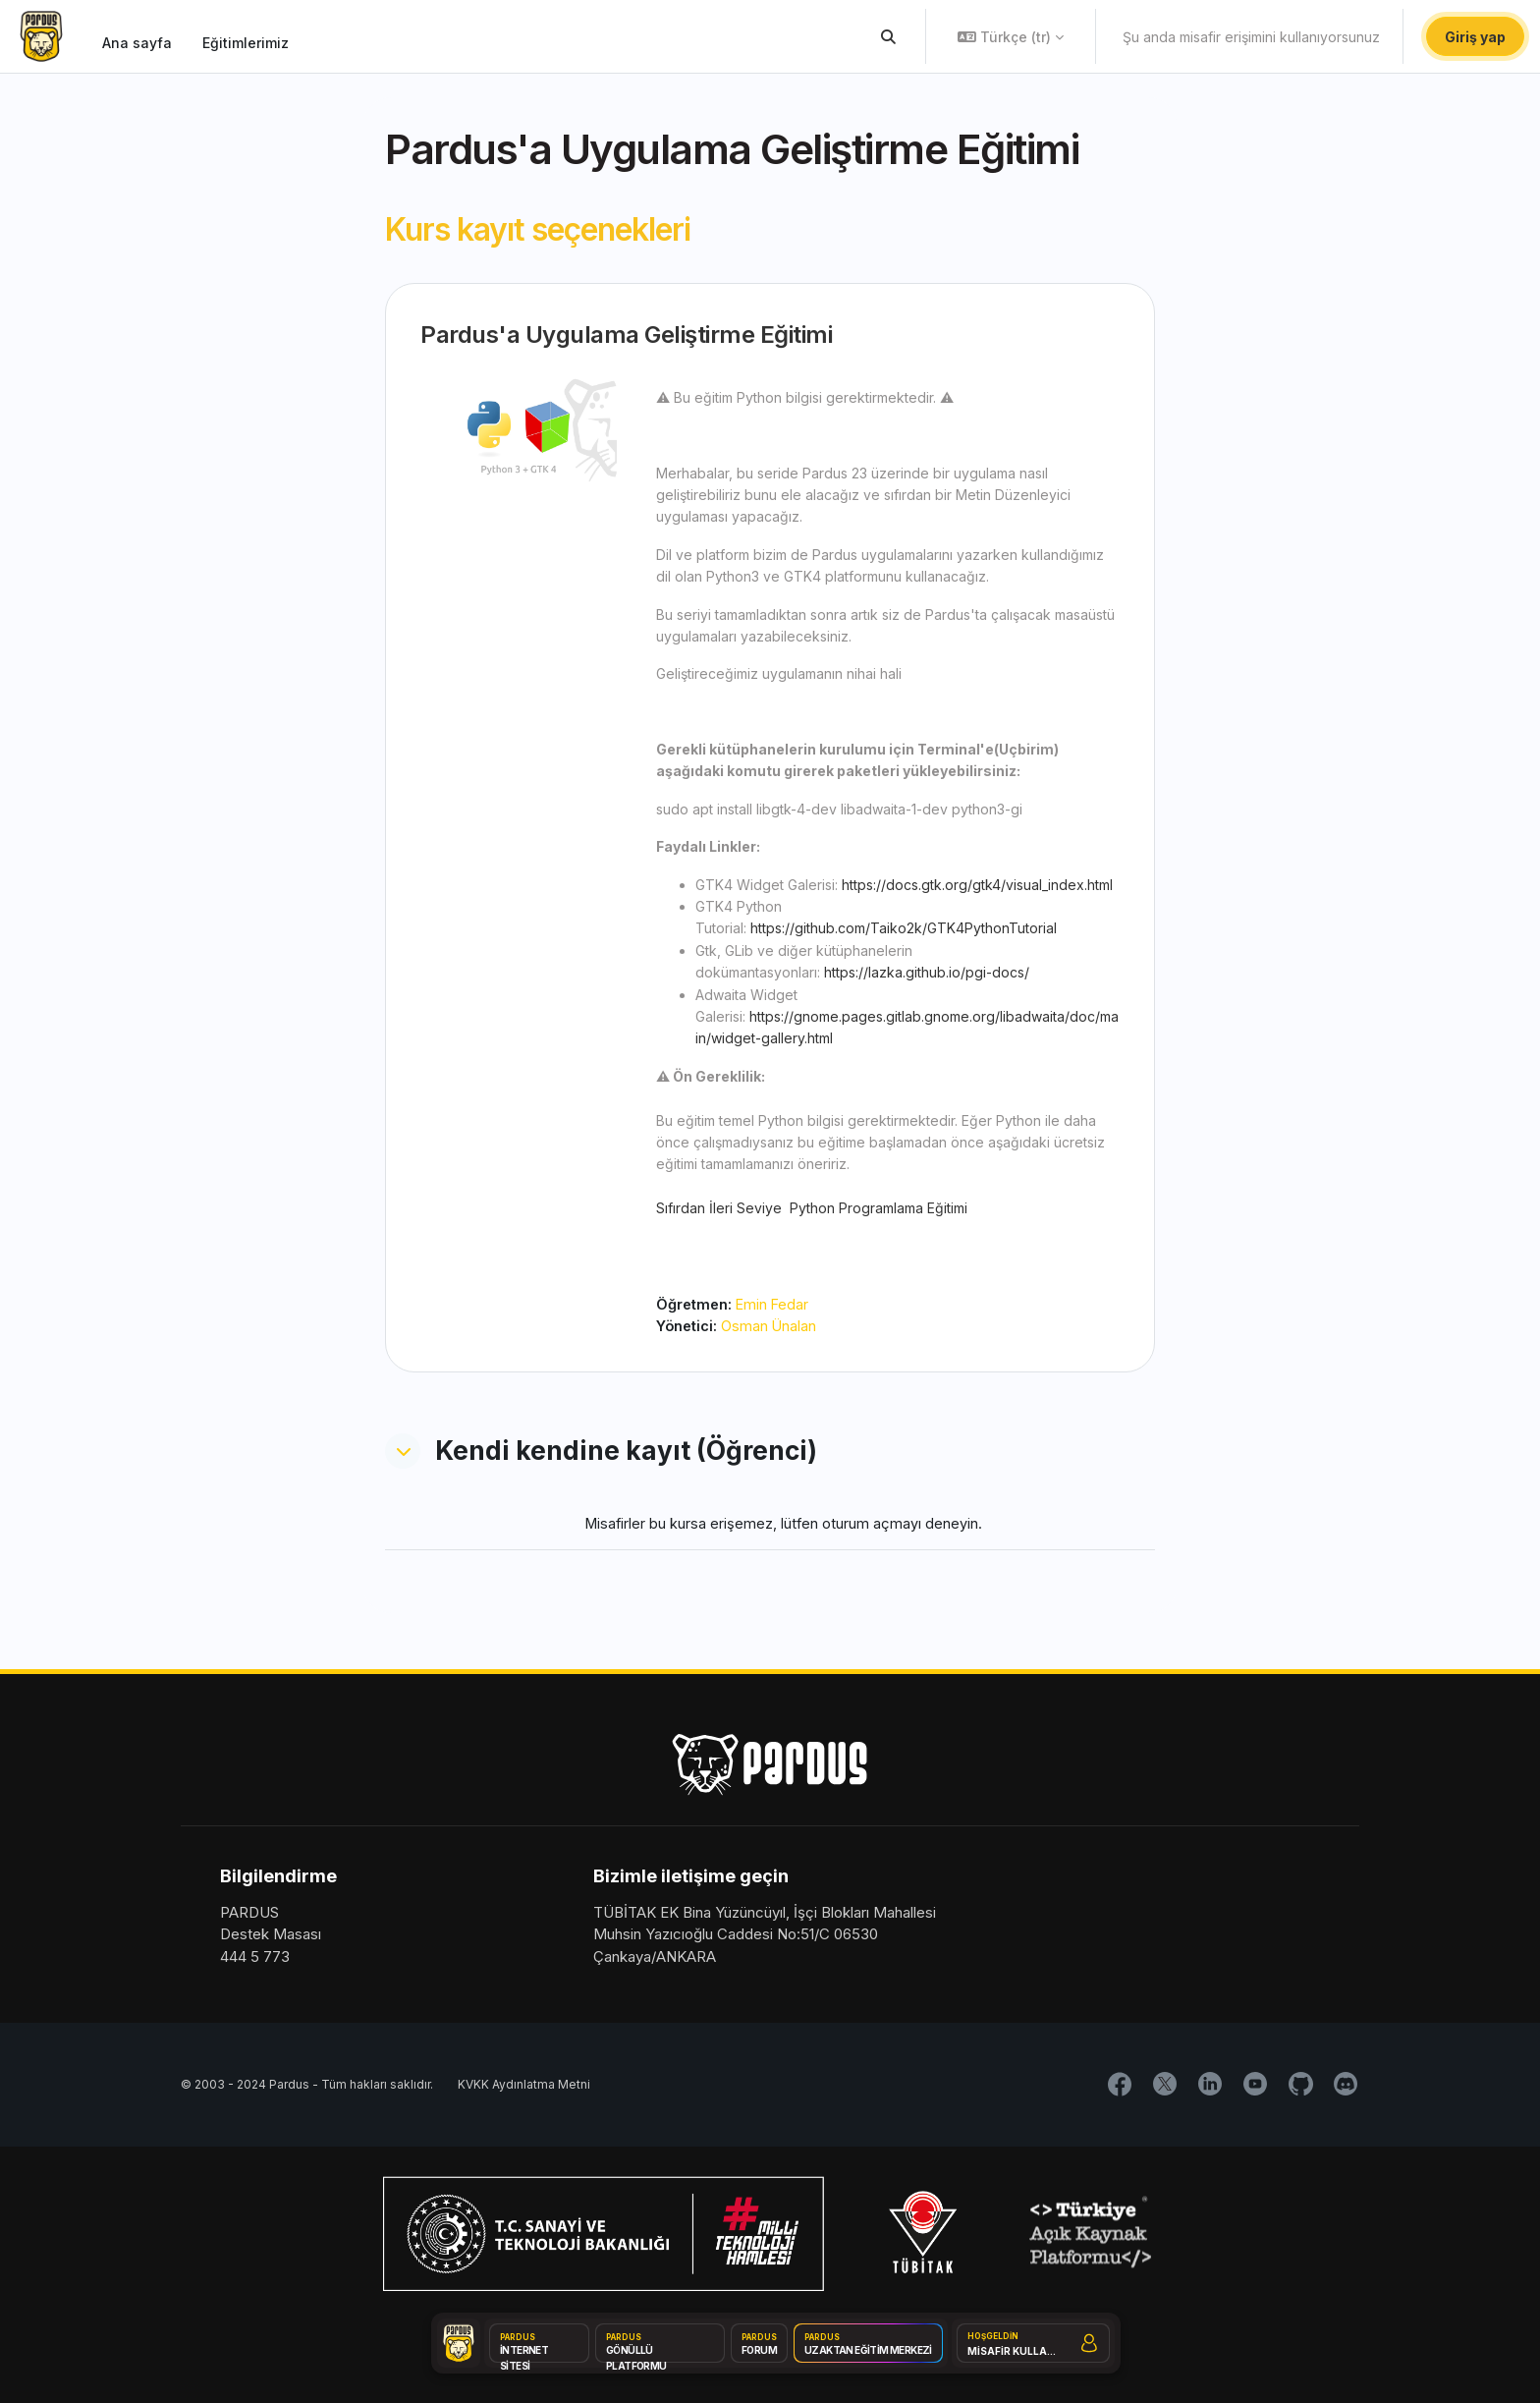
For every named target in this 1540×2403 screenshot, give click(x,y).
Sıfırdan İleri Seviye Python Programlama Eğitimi (811, 1208)
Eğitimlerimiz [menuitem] (245, 42)
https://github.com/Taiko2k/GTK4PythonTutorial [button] (903, 928)
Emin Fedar (775, 1304)
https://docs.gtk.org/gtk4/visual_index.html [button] (977, 884)
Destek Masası (270, 1936)
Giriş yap (1475, 36)
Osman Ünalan (771, 1326)
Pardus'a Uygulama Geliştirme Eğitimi (626, 334)
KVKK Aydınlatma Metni (524, 2086)
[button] (889, 36)
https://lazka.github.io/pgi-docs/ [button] (926, 972)
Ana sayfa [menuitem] (137, 42)
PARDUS (249, 1913)
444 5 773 (255, 1957)
